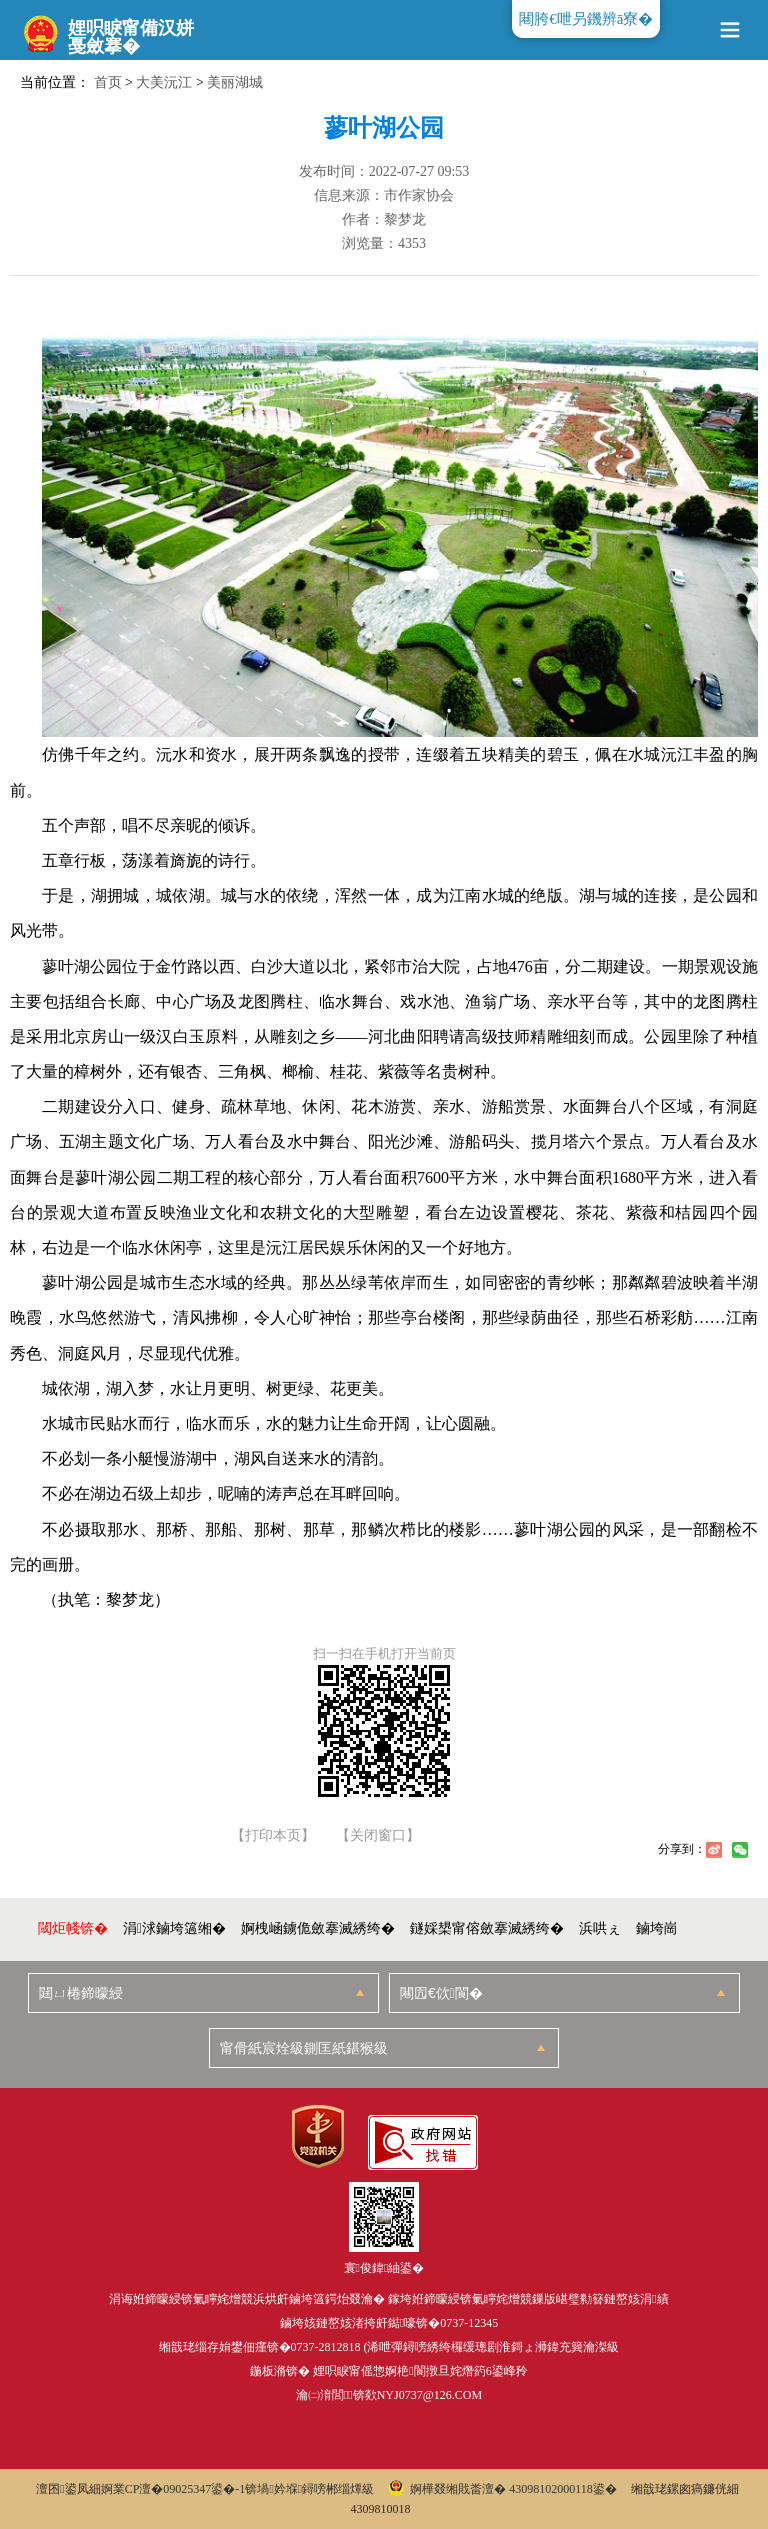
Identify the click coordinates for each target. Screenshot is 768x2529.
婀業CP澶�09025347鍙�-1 (173, 2489)
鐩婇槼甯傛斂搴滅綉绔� (487, 1928)
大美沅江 (164, 82)
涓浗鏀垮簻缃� (174, 1928)
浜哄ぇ (600, 1928)
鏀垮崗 (657, 1928)
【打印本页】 (273, 1836)
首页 (108, 82)
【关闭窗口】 (378, 1836)
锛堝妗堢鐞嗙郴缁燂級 (309, 2489)
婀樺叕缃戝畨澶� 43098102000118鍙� (502, 2489)
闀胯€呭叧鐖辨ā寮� (586, 19)
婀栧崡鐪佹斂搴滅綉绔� (318, 1928)
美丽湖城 (235, 82)
